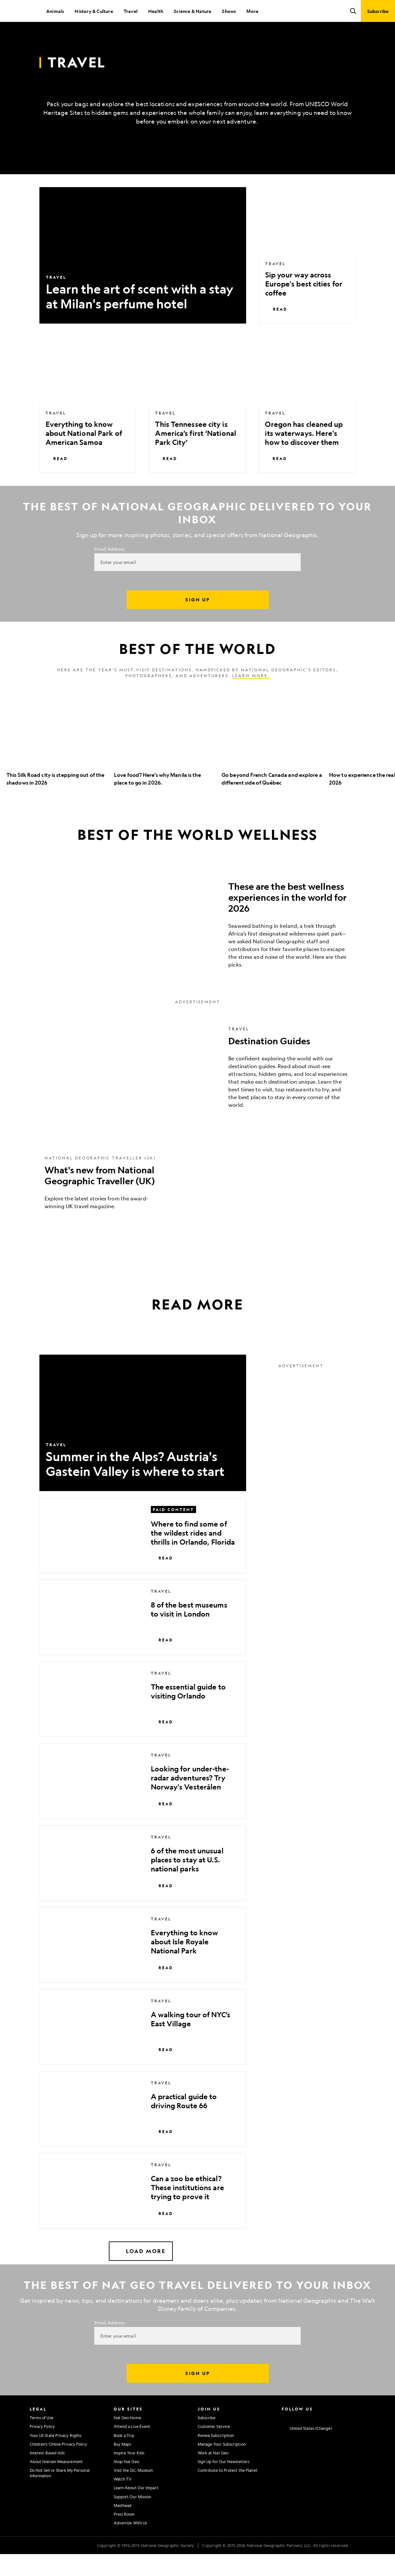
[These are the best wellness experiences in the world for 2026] (197, 943)
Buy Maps (122, 2466)
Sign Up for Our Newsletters (224, 2483)
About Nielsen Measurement (56, 2483)
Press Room (124, 2536)
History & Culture (94, 11)
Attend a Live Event (132, 2448)
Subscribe (207, 2439)
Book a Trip (124, 2457)
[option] (57, 764)
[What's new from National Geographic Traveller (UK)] (197, 1204)
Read (276, 331)
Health (155, 11)
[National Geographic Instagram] (284, 2439)
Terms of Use (41, 2439)
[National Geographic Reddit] (360, 2439)
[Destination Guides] (197, 1089)
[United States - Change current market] (307, 2450)
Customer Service (214, 2448)
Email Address (109, 571)
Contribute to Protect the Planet (227, 2492)
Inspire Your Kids (129, 2474)
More (252, 11)
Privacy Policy (42, 2448)
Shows (229, 11)
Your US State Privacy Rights (56, 2457)
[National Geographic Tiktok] (347, 2439)
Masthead (123, 2527)
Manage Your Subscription (222, 2466)
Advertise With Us (130, 2544)
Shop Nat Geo (126, 2483)
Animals (55, 11)
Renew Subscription (216, 2457)
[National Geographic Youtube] (322, 2439)
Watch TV (123, 2500)
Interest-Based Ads (47, 2474)
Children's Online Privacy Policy (58, 2466)
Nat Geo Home (127, 2439)
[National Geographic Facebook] (297, 2439)
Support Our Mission (132, 2518)
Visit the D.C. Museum (133, 2492)
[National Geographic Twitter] (309, 2439)
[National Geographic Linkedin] (334, 2439)
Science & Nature (192, 11)
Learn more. (251, 697)
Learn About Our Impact (136, 2509)
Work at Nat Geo (213, 2474)
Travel (131, 11)
